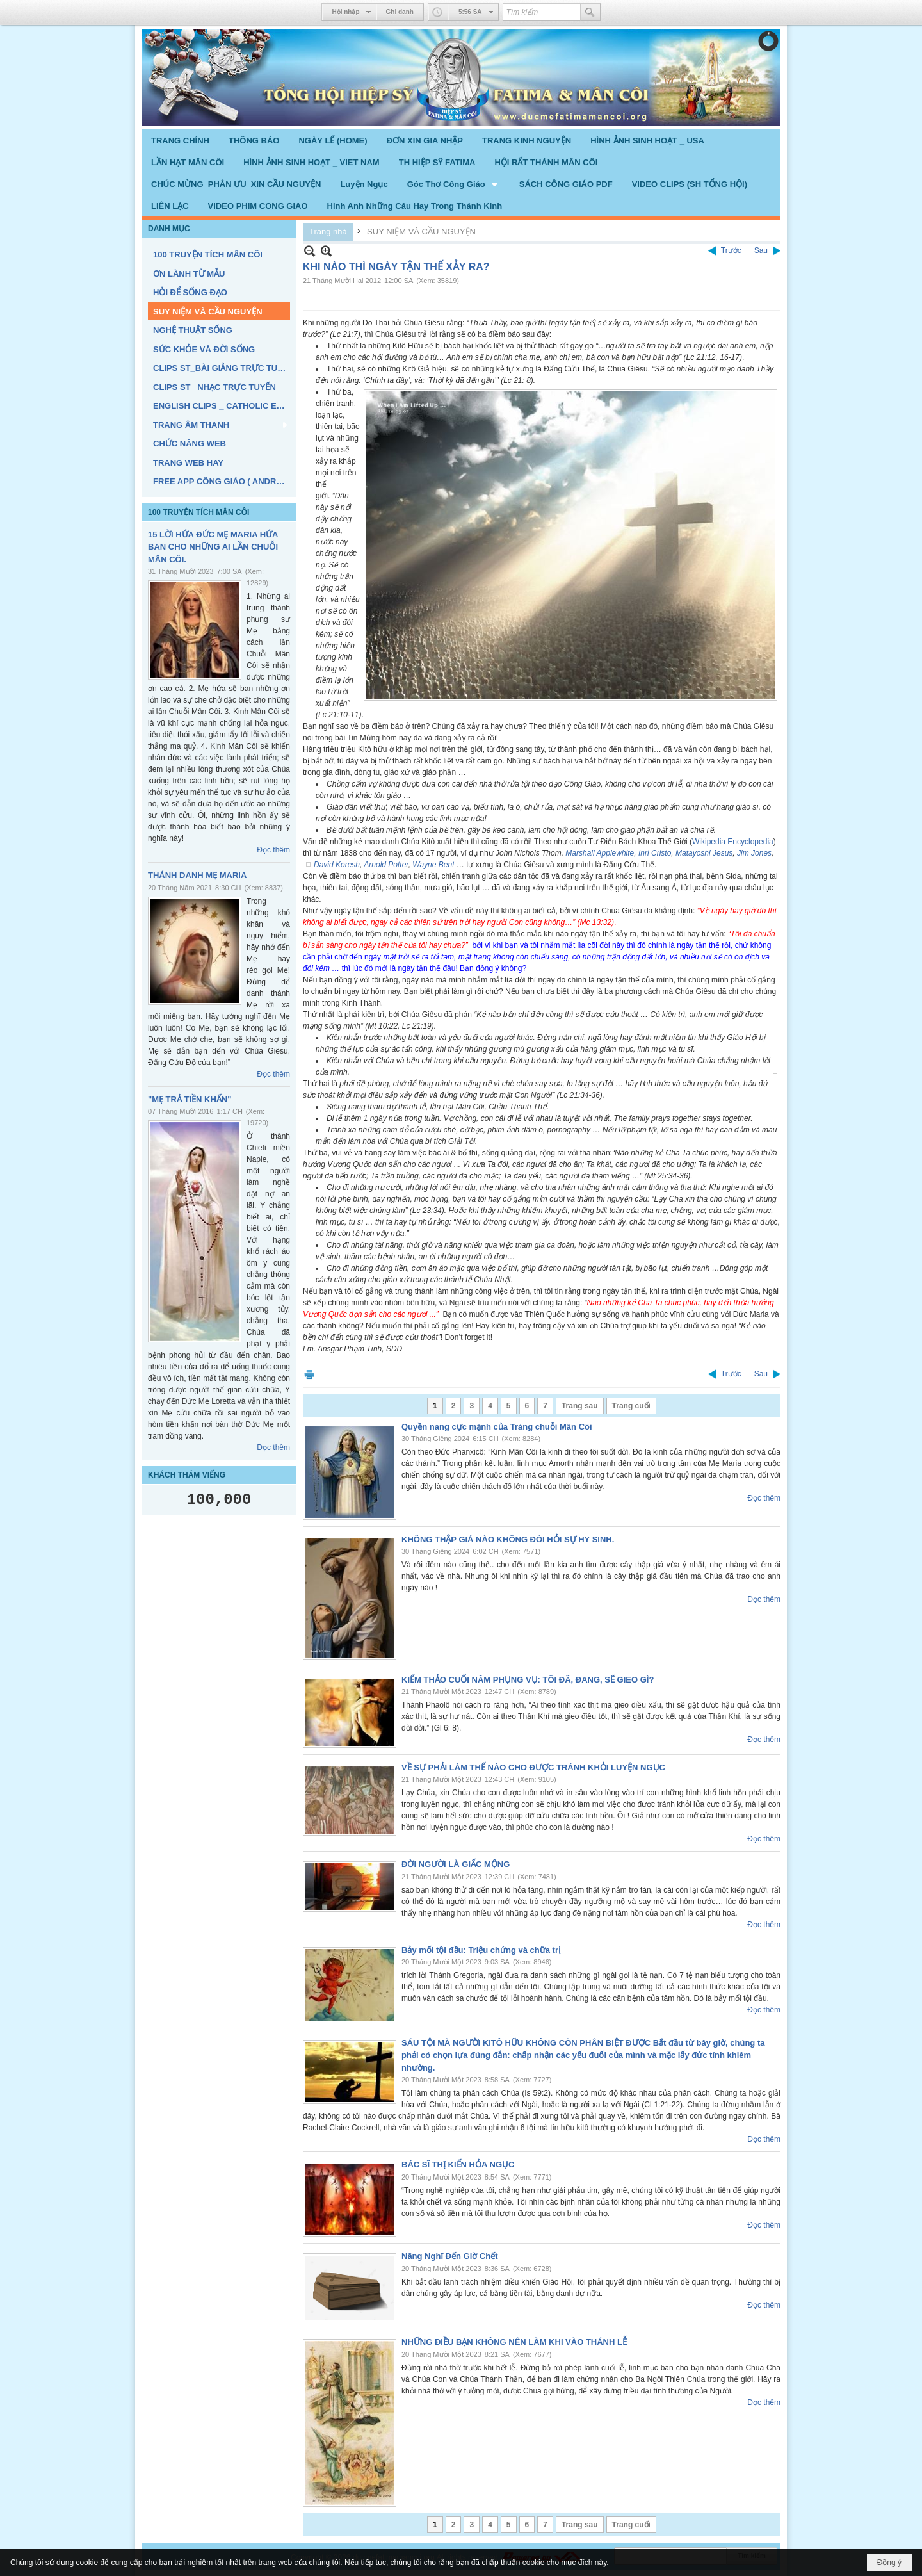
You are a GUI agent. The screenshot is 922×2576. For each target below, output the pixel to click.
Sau (761, 250)
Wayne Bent (433, 864)
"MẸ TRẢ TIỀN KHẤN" (189, 1099)
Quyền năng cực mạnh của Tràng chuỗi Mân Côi (496, 1426)
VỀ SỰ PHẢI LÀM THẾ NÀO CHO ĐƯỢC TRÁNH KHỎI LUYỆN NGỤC (533, 1767)
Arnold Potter (386, 864)
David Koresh (337, 864)
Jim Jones (754, 853)
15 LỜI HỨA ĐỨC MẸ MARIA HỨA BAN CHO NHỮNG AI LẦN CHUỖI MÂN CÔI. (213, 547)
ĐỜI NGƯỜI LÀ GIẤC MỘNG (455, 1864)
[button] (454, 184)
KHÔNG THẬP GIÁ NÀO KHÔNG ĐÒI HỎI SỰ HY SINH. (507, 1539)
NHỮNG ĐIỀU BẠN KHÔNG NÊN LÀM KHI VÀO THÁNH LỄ (514, 2342)
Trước (731, 250)
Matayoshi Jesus (703, 853)
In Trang (309, 1374)
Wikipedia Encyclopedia (732, 841)
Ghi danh (400, 11)
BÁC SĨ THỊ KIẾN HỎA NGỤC (457, 2164)
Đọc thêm (273, 849)
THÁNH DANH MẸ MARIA (197, 875)
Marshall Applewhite (599, 853)
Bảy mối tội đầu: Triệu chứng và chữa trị (480, 1950)
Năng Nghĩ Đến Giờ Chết (449, 2256)
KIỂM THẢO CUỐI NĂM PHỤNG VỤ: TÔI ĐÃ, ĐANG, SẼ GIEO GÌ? (527, 1679)
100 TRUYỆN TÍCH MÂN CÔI (198, 512)
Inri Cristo (654, 853)
